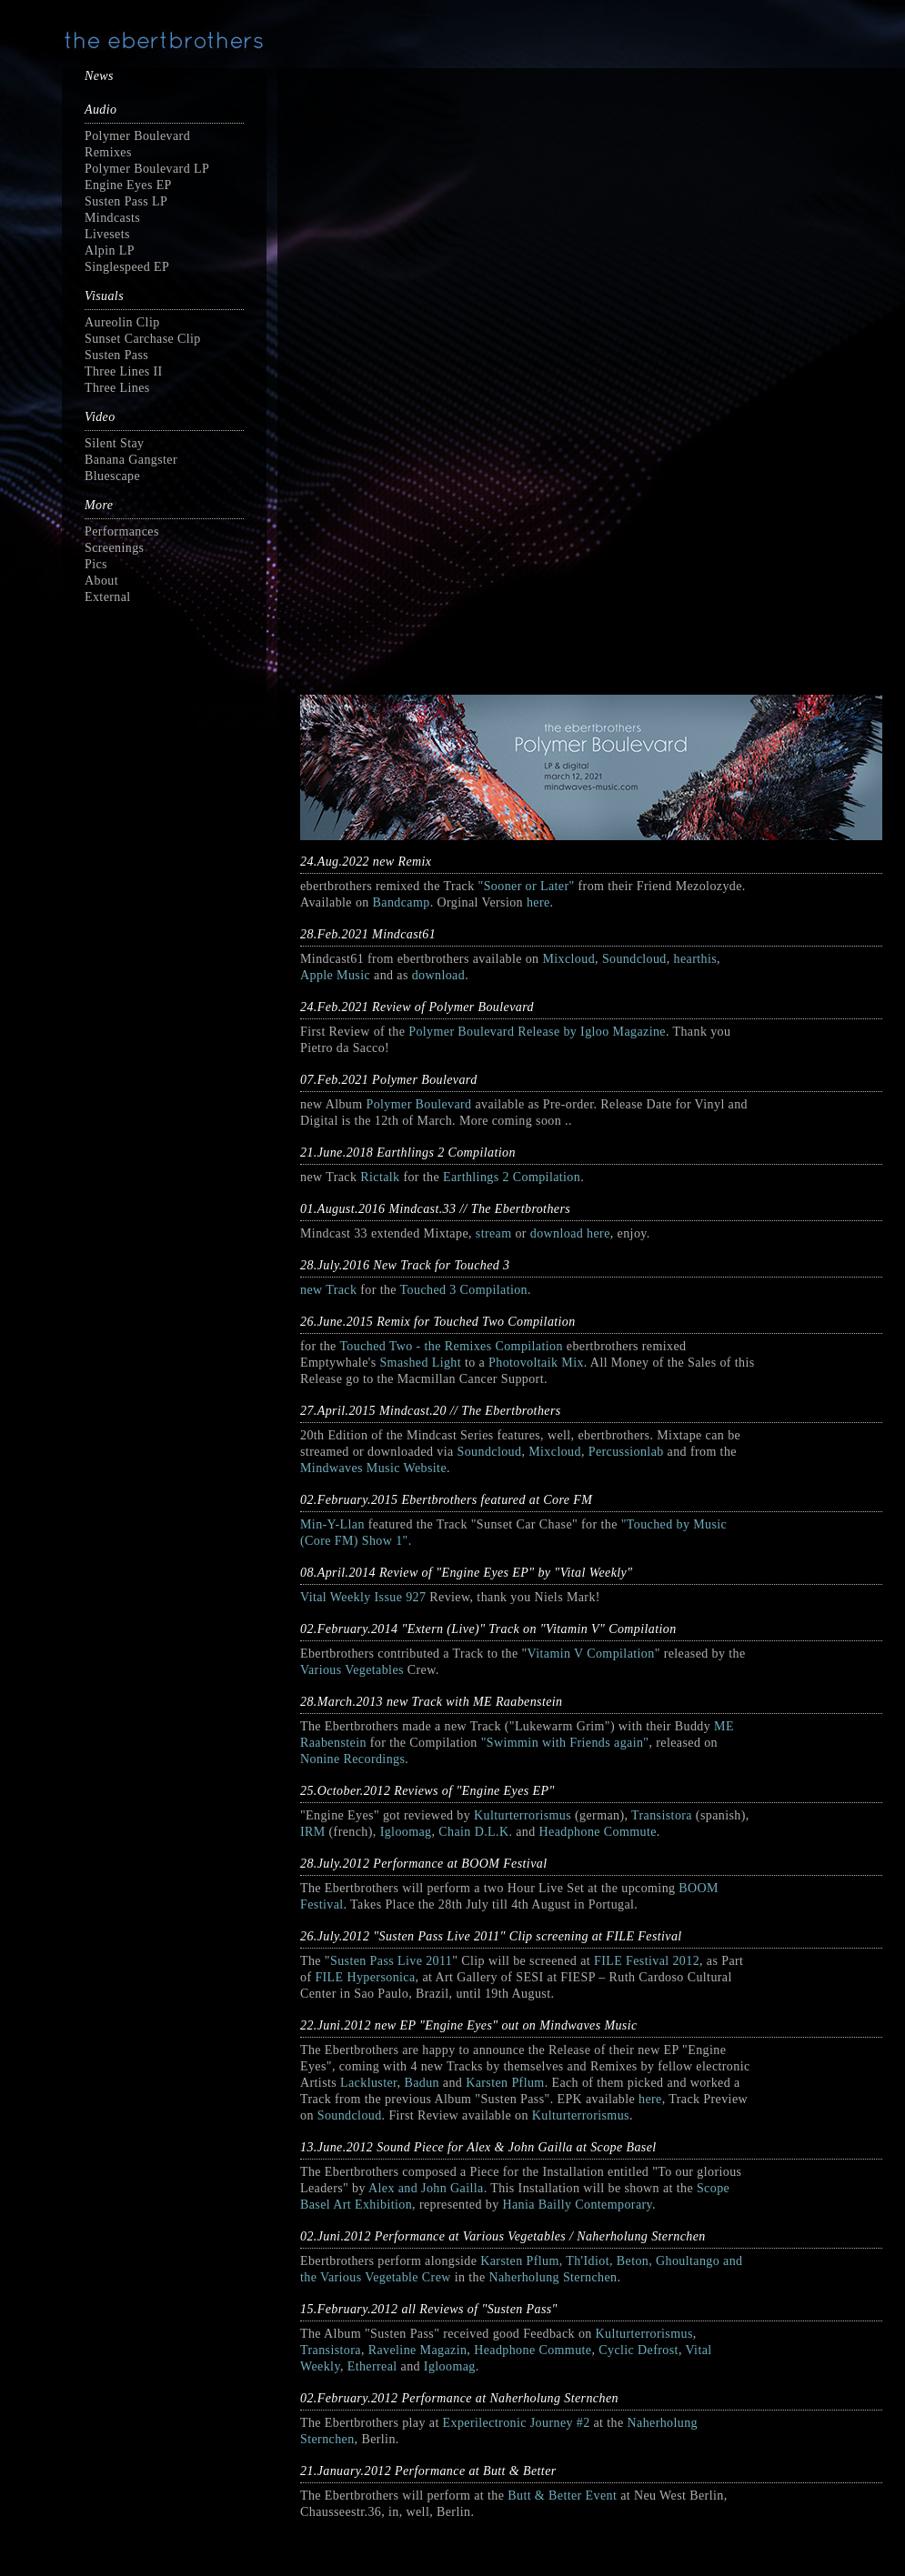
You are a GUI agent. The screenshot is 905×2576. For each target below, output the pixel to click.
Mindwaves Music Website (373, 1468)
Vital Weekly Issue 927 (364, 1597)
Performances (122, 531)
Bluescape (112, 476)
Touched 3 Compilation (464, 1290)
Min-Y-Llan (332, 1524)
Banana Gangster (131, 459)
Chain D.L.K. (475, 1832)
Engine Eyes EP (128, 185)
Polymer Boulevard (418, 1104)
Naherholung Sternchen (553, 2277)
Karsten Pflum (505, 2083)
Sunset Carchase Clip (143, 339)
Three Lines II (124, 371)
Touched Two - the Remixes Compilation (451, 1346)
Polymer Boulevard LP (147, 168)
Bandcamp (401, 902)
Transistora (661, 1815)
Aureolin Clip (122, 322)
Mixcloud (568, 959)
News (99, 76)
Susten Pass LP (126, 201)
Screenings (114, 548)
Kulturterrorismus (522, 1815)
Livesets (107, 234)
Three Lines (117, 388)
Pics (96, 564)
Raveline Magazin (418, 2350)
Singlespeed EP (127, 267)
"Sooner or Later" (526, 886)
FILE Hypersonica (365, 1977)
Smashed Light (420, 1362)
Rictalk (379, 1177)
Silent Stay (114, 443)
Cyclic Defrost (638, 2350)
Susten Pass (116, 355)
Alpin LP (110, 250)
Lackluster (368, 2083)
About (101, 580)
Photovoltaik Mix (536, 1362)
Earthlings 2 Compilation (511, 1177)
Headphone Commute (598, 1832)
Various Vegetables (352, 1670)
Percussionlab (626, 1451)
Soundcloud (634, 959)
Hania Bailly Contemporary (577, 2204)
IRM (313, 1832)
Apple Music (335, 975)
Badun (421, 2083)
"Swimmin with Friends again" (565, 1742)
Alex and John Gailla (426, 2188)
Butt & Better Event (562, 2495)
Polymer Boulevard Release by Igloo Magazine (537, 1031)
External (108, 597)
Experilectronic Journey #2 (516, 2423)
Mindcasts (112, 218)
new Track (328, 1290)
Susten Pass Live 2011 (391, 1961)
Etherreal (372, 2366)
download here (570, 1233)
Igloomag (406, 1832)
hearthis (696, 959)
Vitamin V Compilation (591, 1653)
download (438, 975)
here (538, 902)
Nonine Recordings (352, 1759)
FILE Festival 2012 (646, 1961)
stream (494, 1233)
